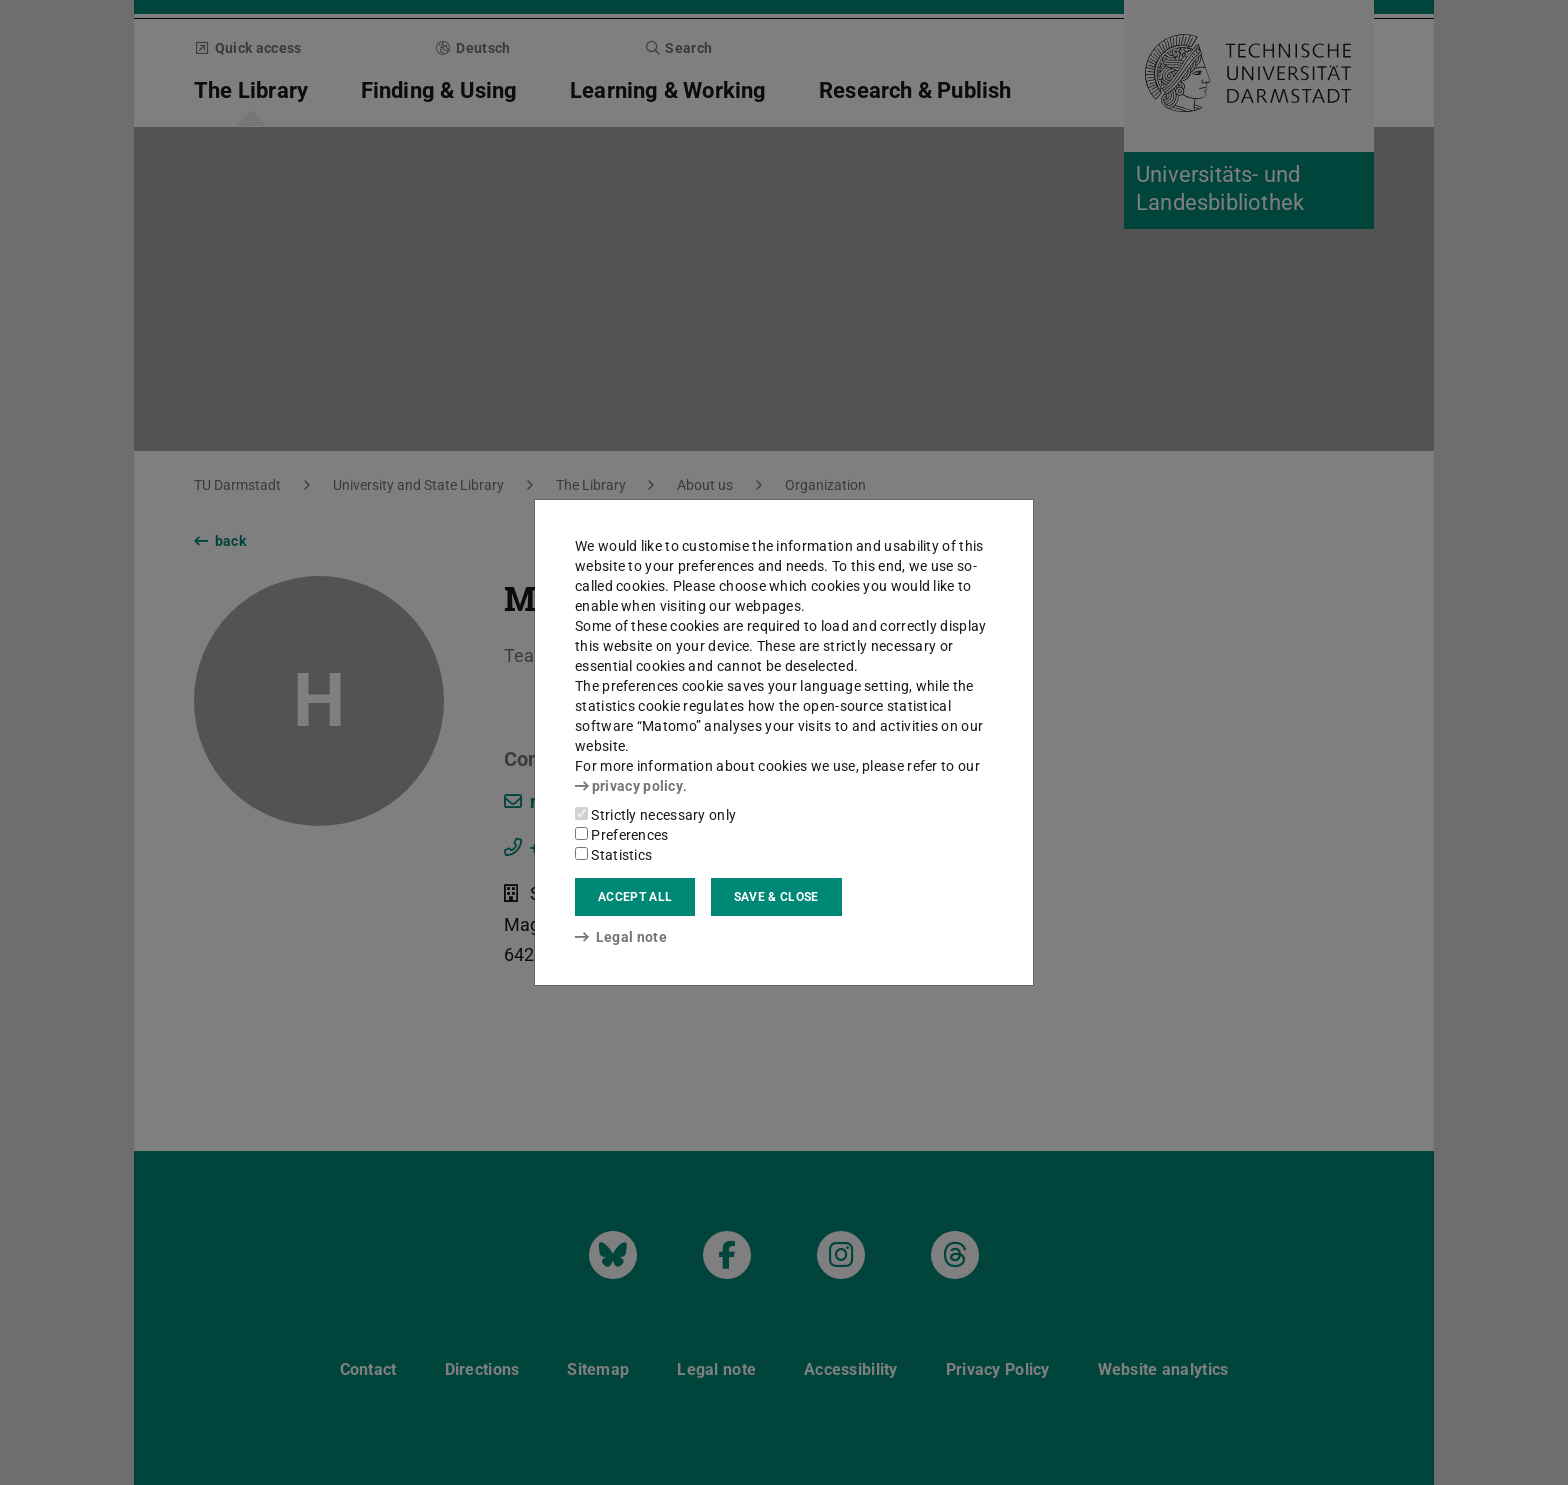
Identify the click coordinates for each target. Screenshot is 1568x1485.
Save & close (776, 897)
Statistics (613, 855)
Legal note (621, 937)
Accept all (635, 897)
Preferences (622, 835)
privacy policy (629, 786)
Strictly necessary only (655, 815)
